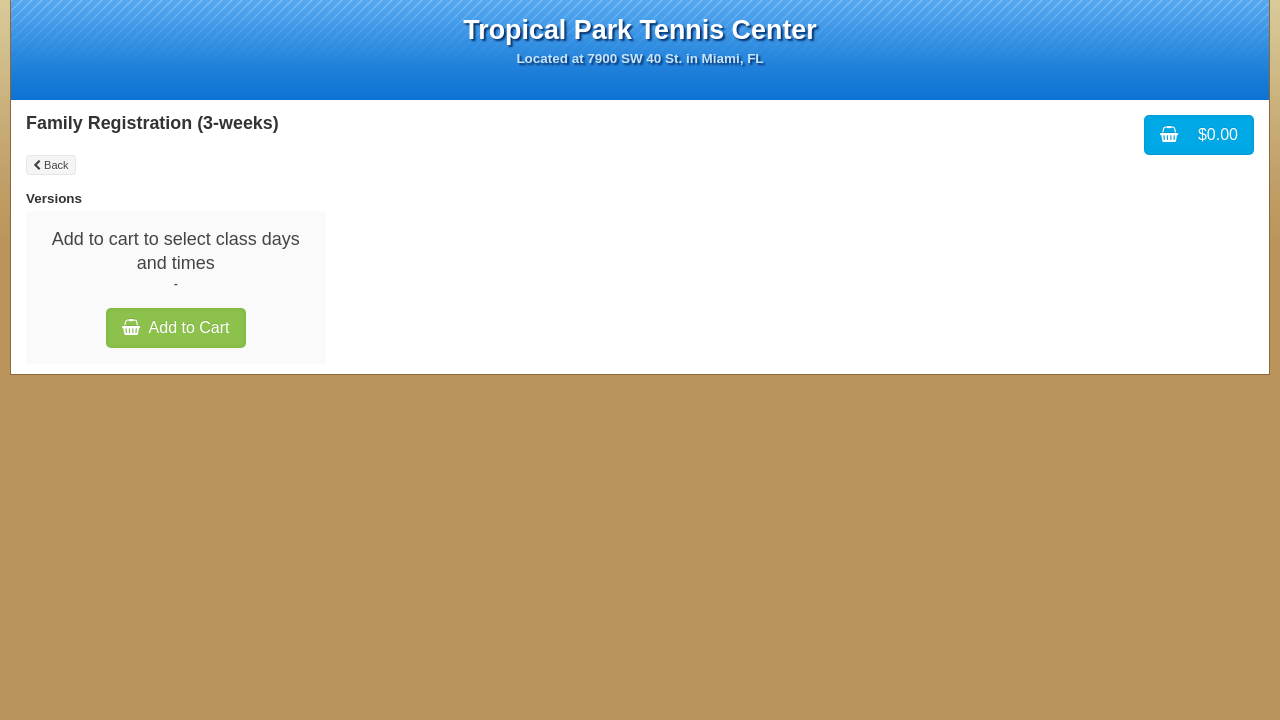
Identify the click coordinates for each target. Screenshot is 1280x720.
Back (51, 165)
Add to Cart (176, 327)
